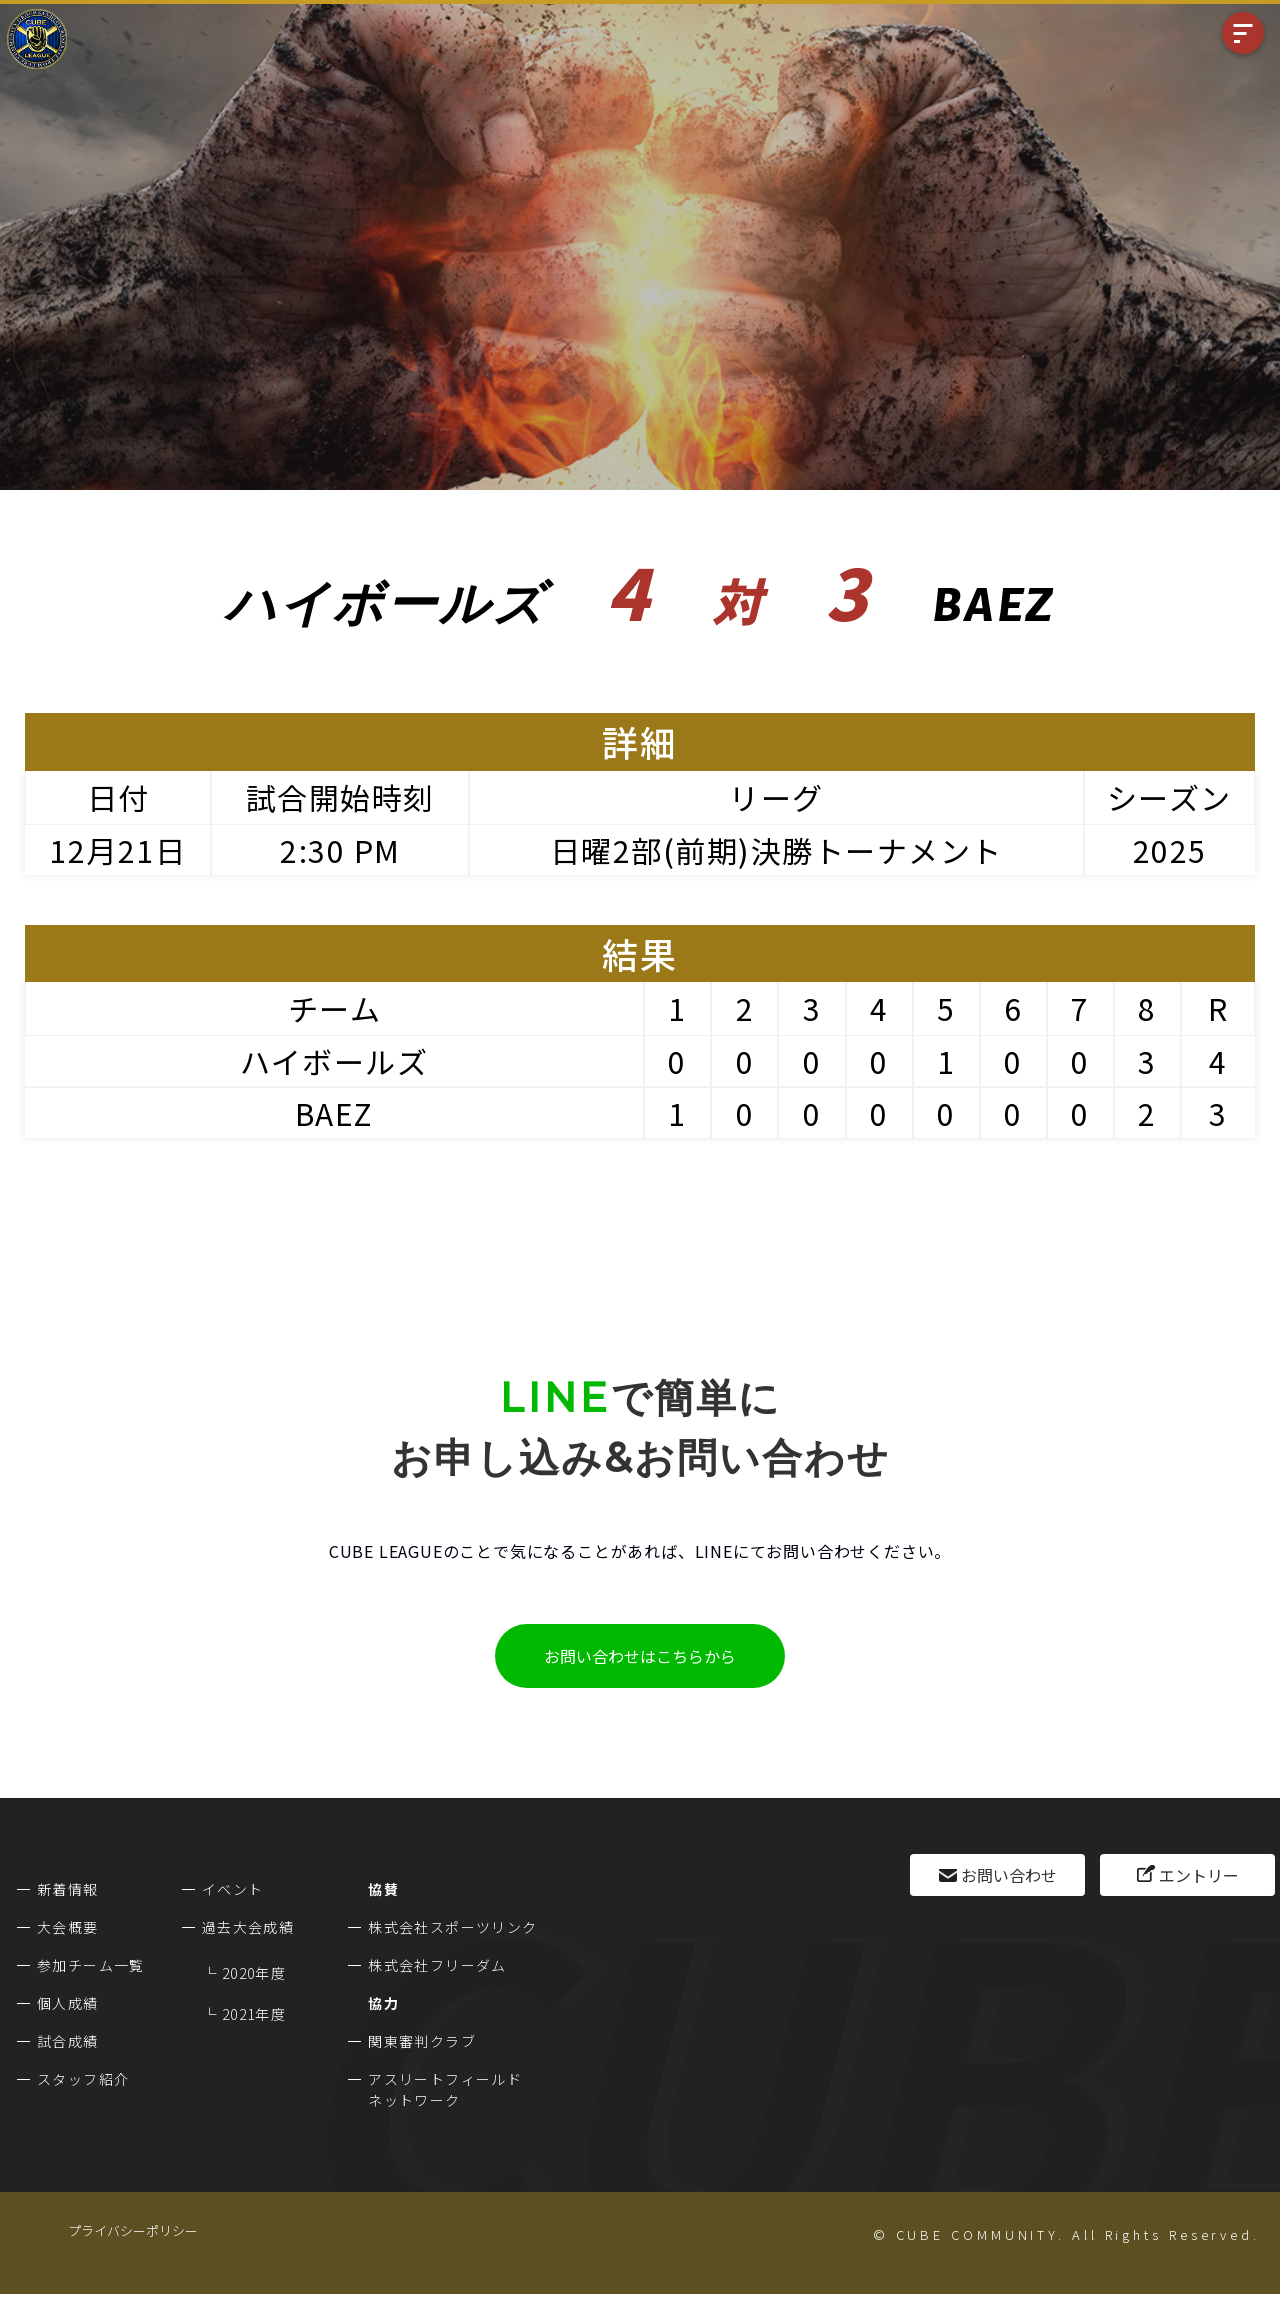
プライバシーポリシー (133, 2230)
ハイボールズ (334, 1061)
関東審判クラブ (422, 2041)
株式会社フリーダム (437, 1965)
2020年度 (254, 1973)
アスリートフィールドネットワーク (445, 2089)
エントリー (1199, 1875)
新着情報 (68, 1889)
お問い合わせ (1009, 1875)
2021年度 (254, 2014)
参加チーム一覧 (91, 1965)
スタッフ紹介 (83, 2079)
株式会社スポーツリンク (452, 1927)
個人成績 (68, 2003)
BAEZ (334, 1113)
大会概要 (68, 1927)
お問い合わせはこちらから (640, 1656)
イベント (233, 1889)
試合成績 (68, 2041)
